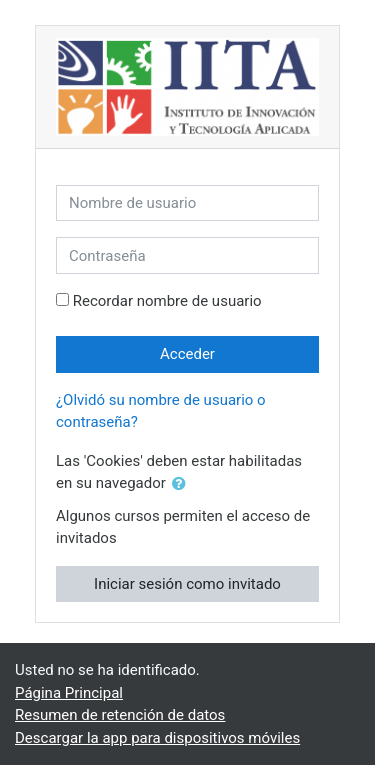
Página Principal (69, 693)
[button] (183, 484)
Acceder (187, 354)
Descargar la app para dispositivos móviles (157, 738)
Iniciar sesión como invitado (187, 584)
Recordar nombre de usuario (167, 301)
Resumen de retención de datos (120, 715)
